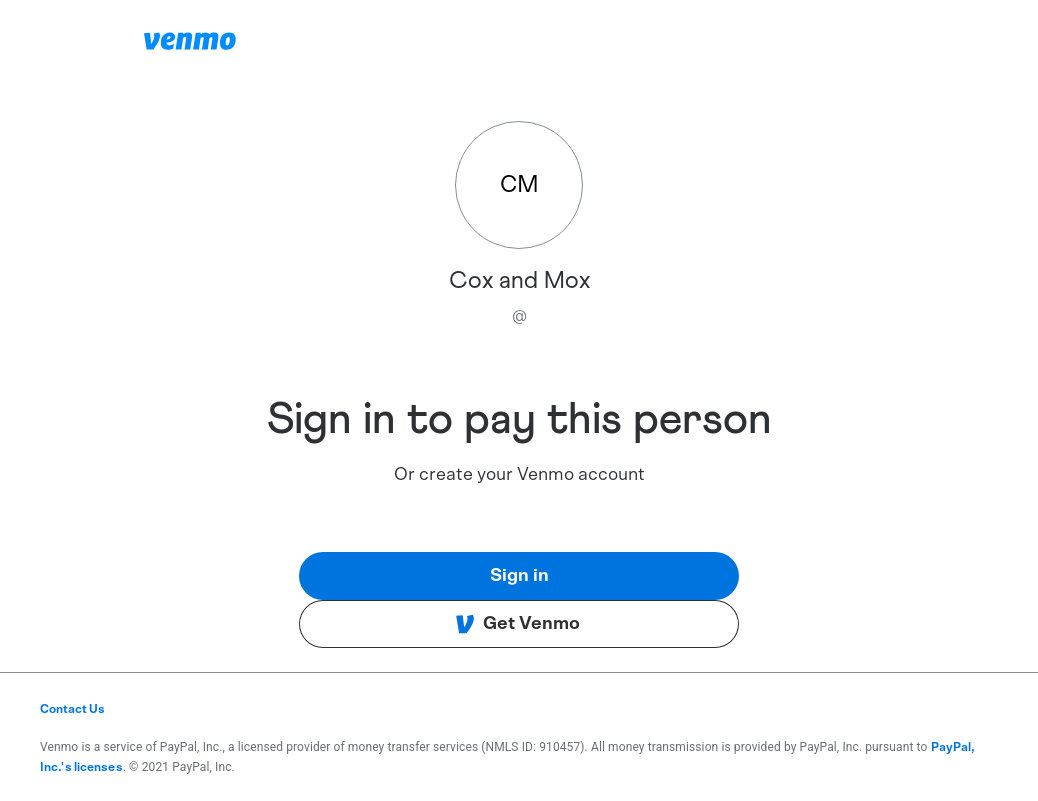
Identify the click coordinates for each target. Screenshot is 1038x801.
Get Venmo (517, 624)
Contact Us (72, 709)
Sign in (519, 576)
